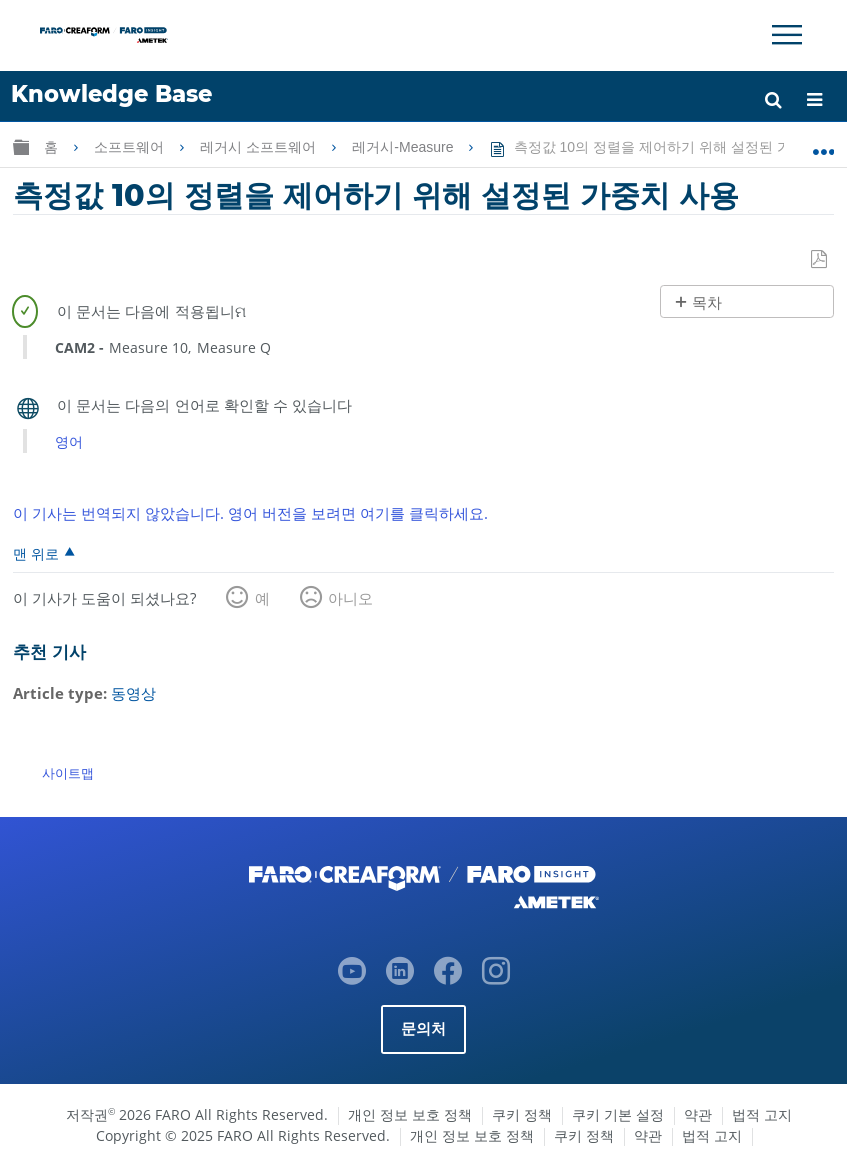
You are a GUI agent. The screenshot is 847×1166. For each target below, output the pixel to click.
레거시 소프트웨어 (260, 147)
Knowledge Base (111, 94)
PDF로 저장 (820, 260)
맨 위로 (36, 553)
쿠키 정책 (522, 1114)
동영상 (133, 693)
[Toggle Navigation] (787, 35)
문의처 (424, 1028)
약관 (698, 1114)
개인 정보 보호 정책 (410, 1114)
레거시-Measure (404, 147)
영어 (69, 441)
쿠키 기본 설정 (618, 1114)
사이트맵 (68, 773)
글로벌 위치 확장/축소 (823, 143)
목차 (707, 302)
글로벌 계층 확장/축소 (21, 146)
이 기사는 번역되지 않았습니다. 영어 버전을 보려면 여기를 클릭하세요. (250, 513)
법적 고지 (762, 1114)
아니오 (350, 598)
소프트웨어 (131, 147)
